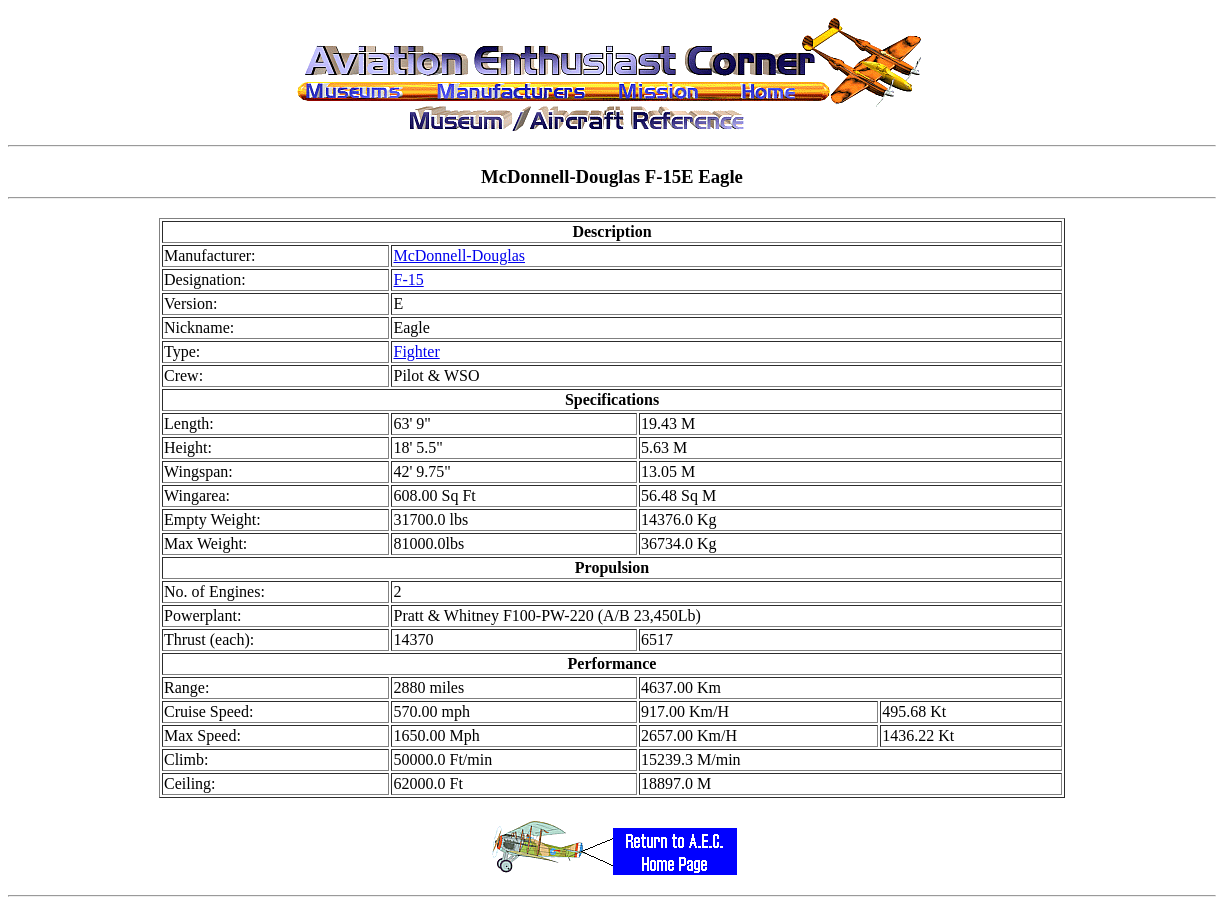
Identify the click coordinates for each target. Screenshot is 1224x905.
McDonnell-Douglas (459, 255)
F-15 (408, 279)
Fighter (416, 351)
